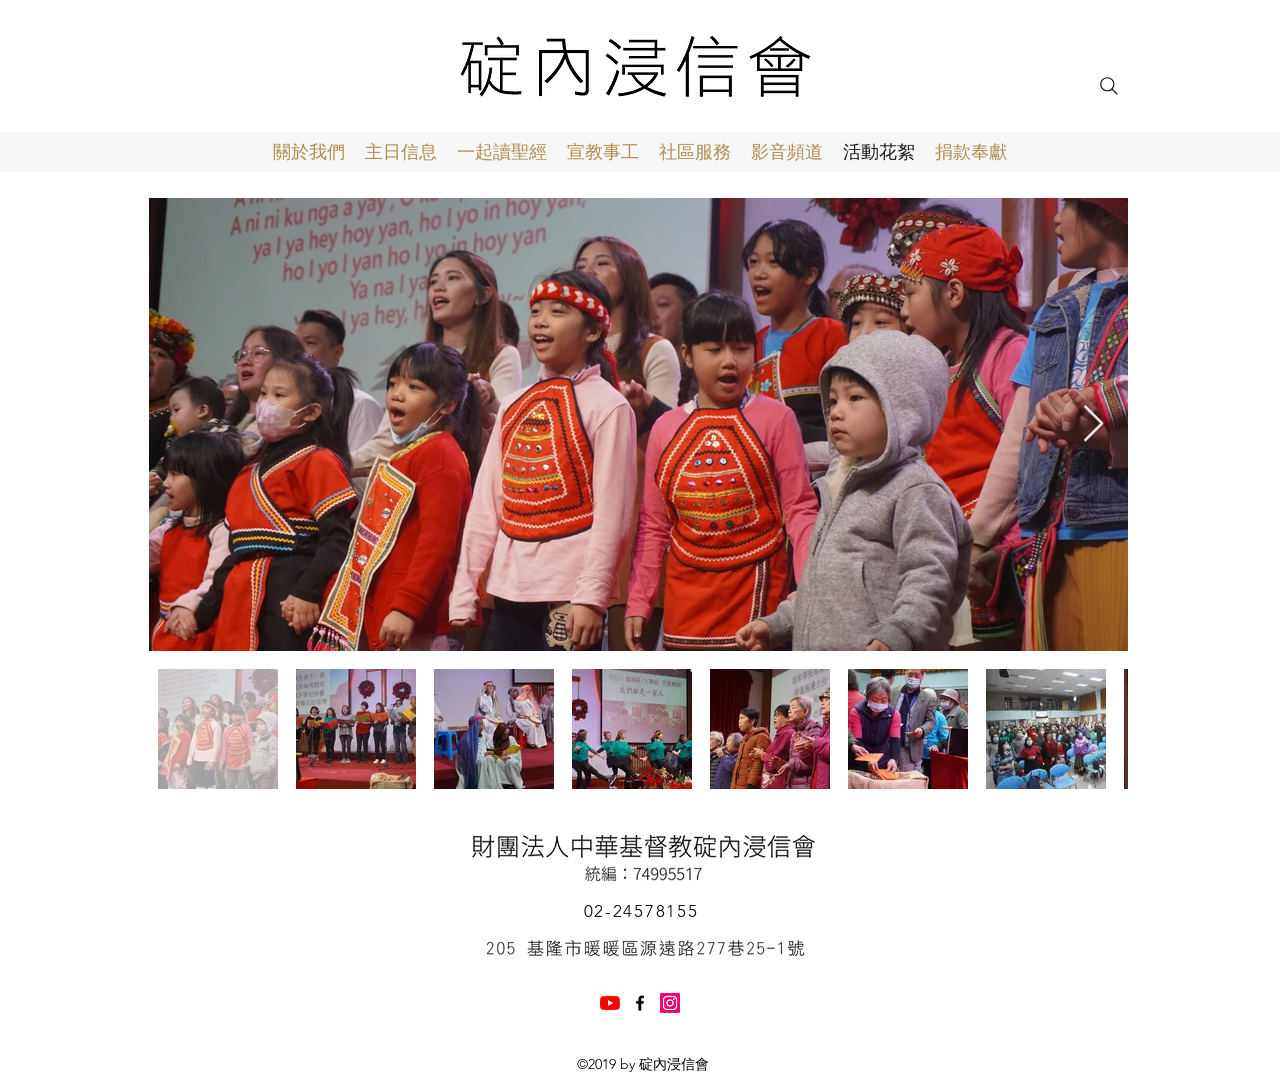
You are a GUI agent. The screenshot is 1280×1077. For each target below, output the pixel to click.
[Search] (1109, 86)
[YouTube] (610, 1003)
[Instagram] (670, 1003)
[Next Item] (1093, 424)
